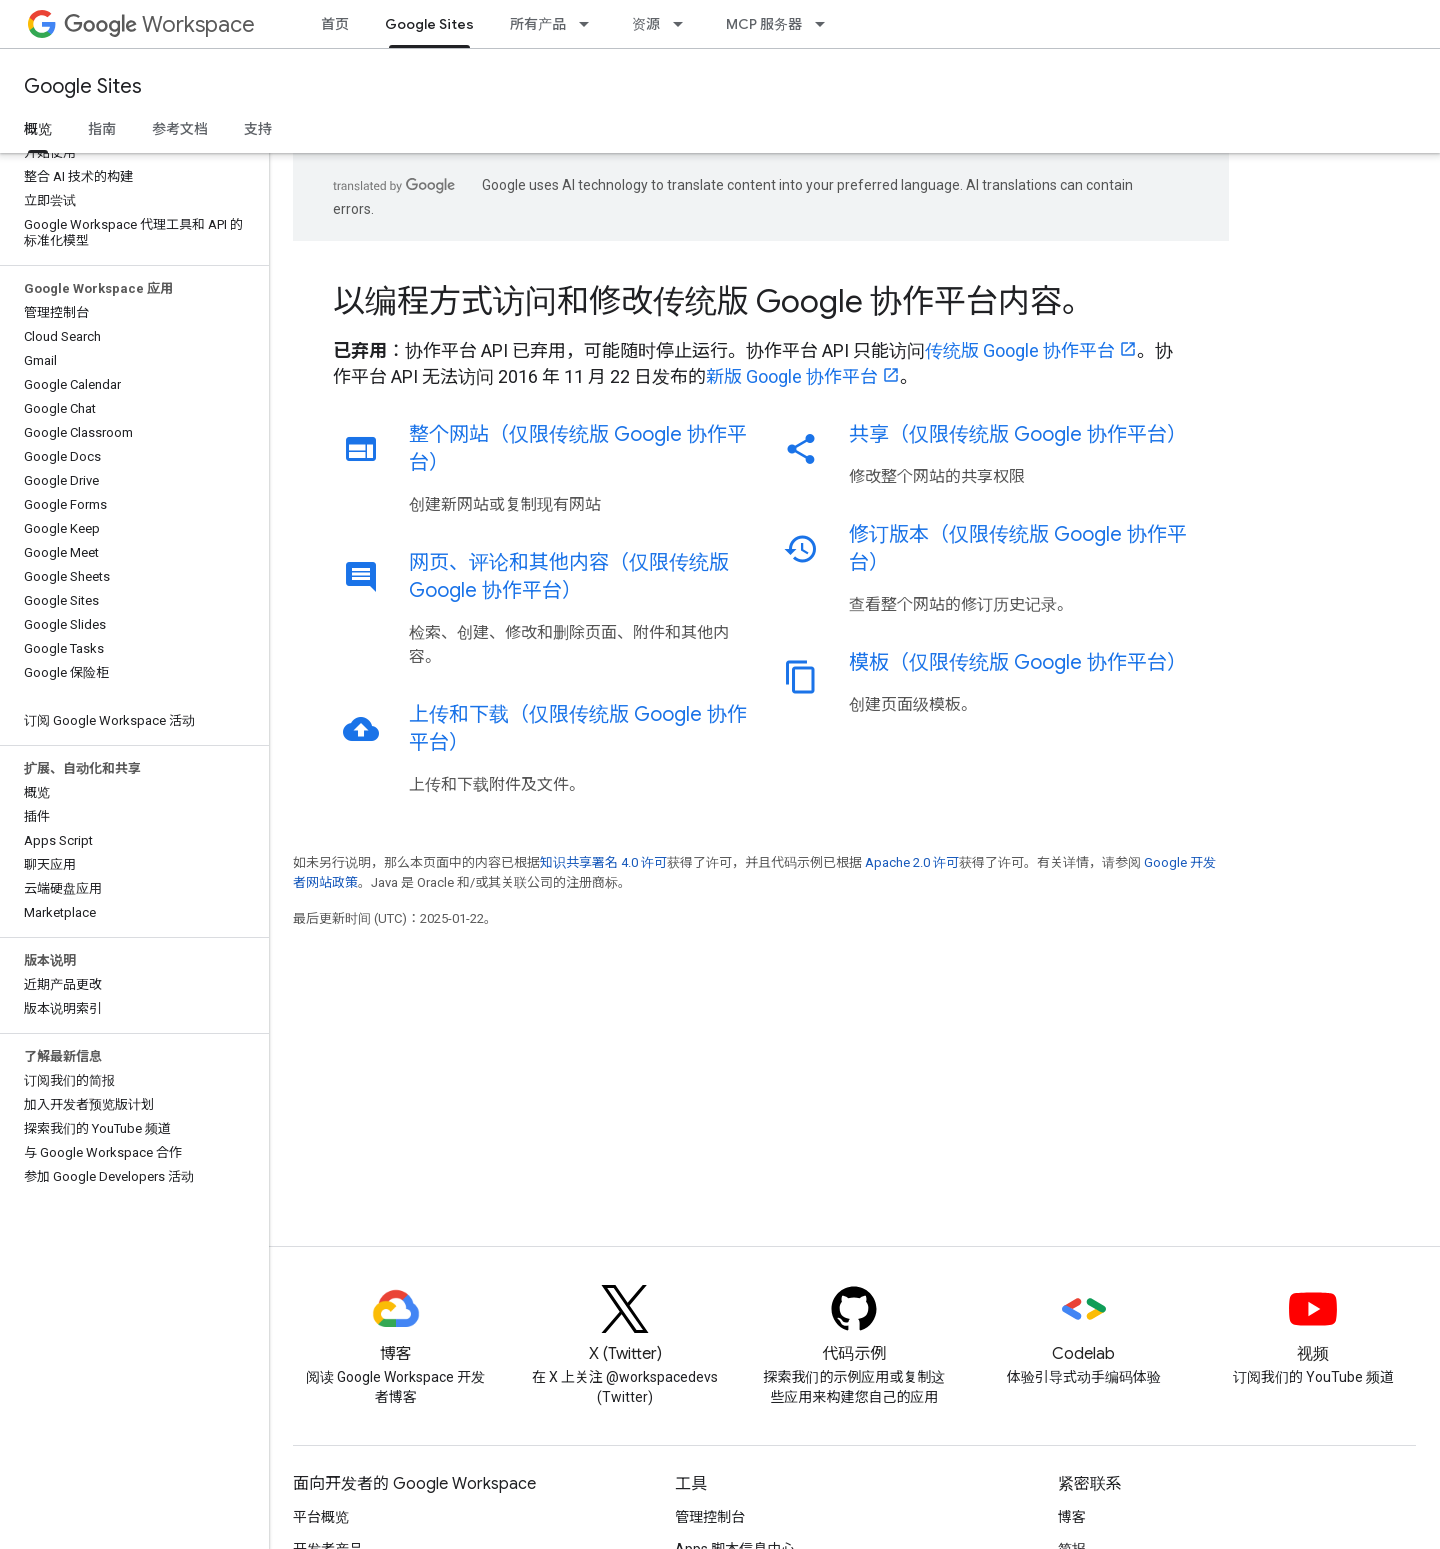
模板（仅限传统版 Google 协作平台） (1018, 662)
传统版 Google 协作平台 (1020, 350)
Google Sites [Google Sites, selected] (429, 24)
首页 (335, 24)
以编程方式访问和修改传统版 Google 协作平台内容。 (713, 301)
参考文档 (180, 129)
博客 (1072, 1517)
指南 (102, 129)
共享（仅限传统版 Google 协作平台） (1018, 434)
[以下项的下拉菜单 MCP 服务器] (826, 24)
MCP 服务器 (764, 24)
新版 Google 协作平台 (792, 376)
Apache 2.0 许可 (912, 862)
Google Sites (83, 86)
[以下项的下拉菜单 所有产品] (590, 24)
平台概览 (321, 1517)
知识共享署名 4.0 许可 (603, 862)
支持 (258, 129)
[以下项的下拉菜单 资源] (684, 24)
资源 (646, 24)
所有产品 (538, 24)
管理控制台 (710, 1517)
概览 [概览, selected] (38, 129)
